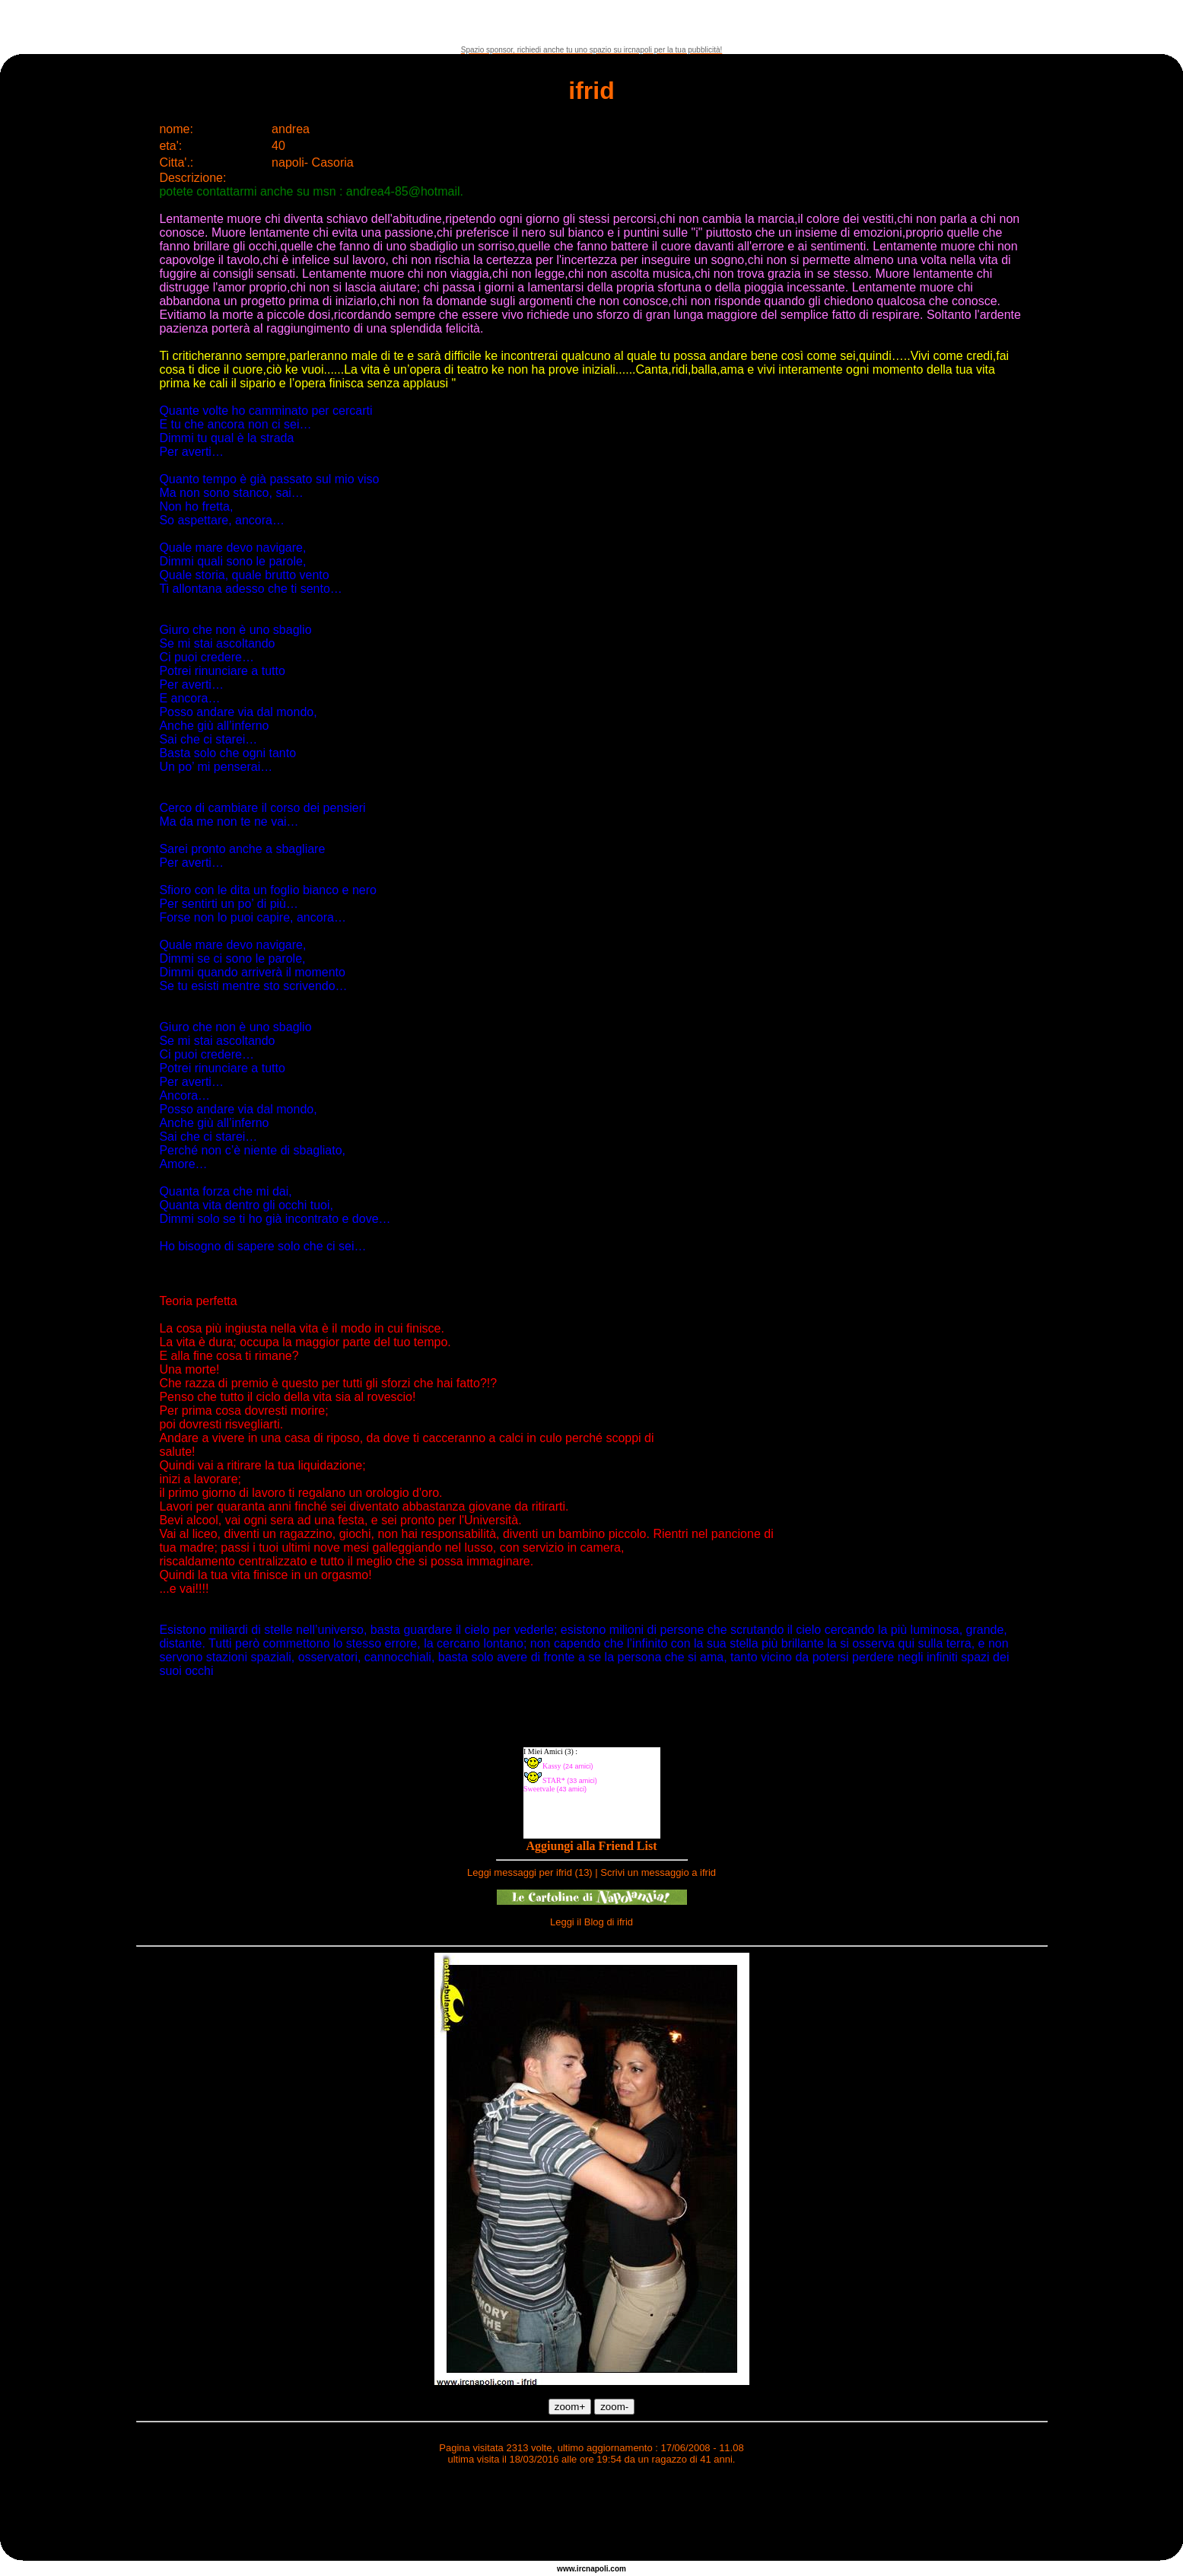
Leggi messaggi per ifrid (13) (530, 1872)
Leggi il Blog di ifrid (591, 1922)
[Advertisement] (592, 23)
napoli (597, 2569)
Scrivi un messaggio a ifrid (658, 1872)
